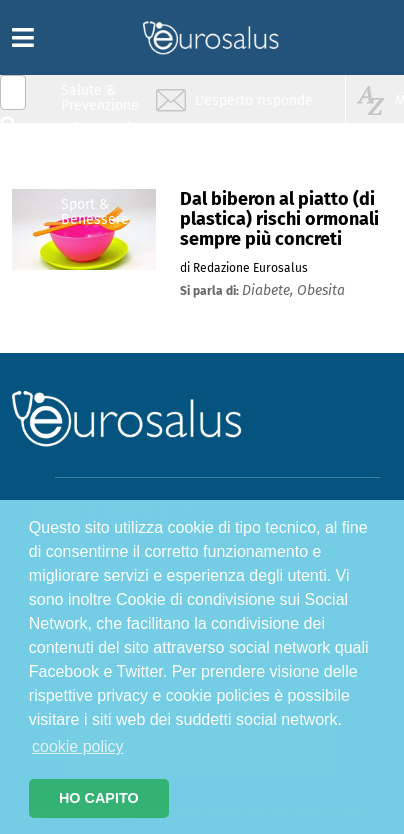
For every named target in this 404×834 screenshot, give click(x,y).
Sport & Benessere (95, 211)
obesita (321, 290)
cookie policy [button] (78, 746)
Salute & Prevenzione (100, 97)
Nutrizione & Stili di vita (101, 173)
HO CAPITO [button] (99, 798)
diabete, (269, 290)
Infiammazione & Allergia (106, 135)
